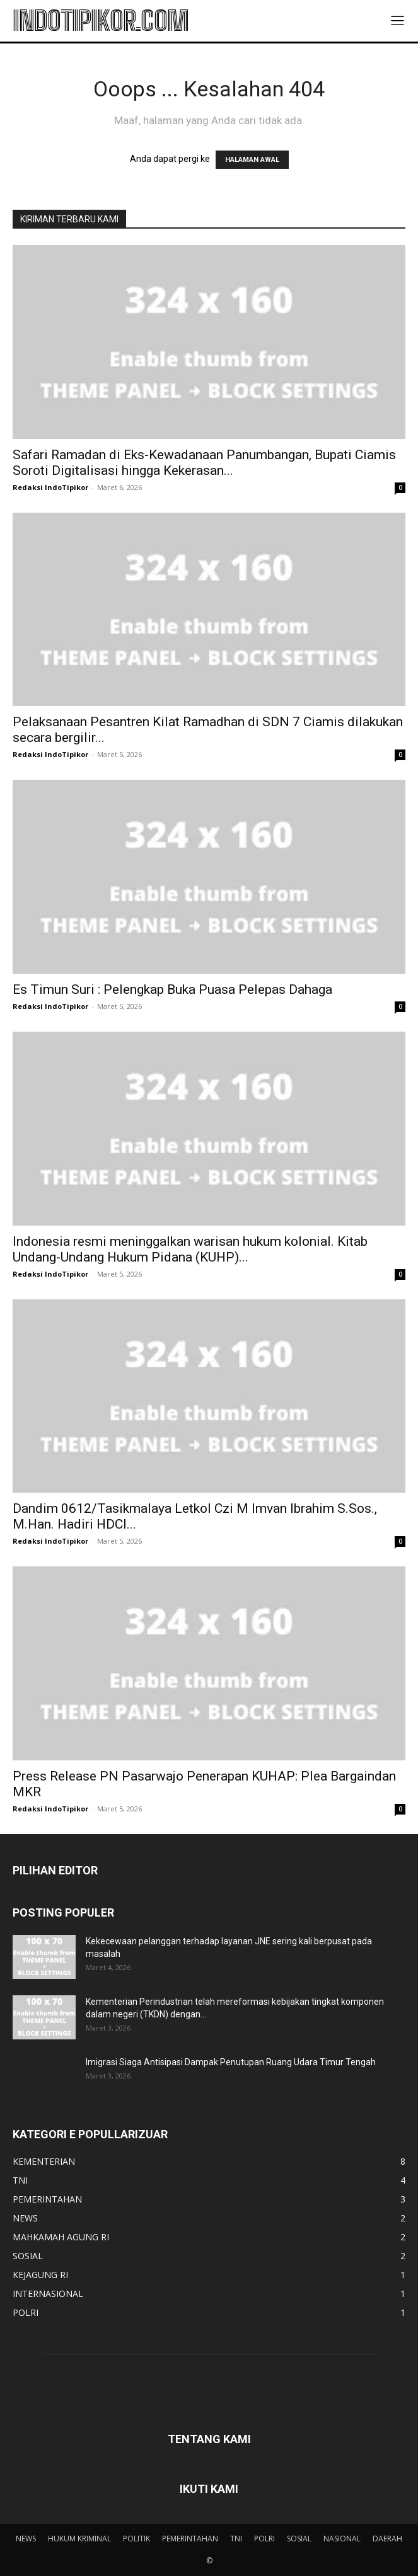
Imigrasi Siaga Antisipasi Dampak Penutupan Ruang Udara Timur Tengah (231, 2062)
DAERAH (387, 2538)
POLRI (264, 2538)
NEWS (26, 2538)
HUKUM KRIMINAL (79, 2538)
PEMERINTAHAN (190, 2538)
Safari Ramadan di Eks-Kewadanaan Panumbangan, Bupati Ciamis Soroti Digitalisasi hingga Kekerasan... (204, 462)
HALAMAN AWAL (252, 160)
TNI (236, 2538)
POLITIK (136, 2538)
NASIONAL (342, 2538)
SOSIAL (299, 2538)
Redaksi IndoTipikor (50, 487)
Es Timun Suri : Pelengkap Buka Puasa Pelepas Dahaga (172, 989)
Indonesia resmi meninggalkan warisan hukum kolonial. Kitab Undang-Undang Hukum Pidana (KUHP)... (190, 1249)
